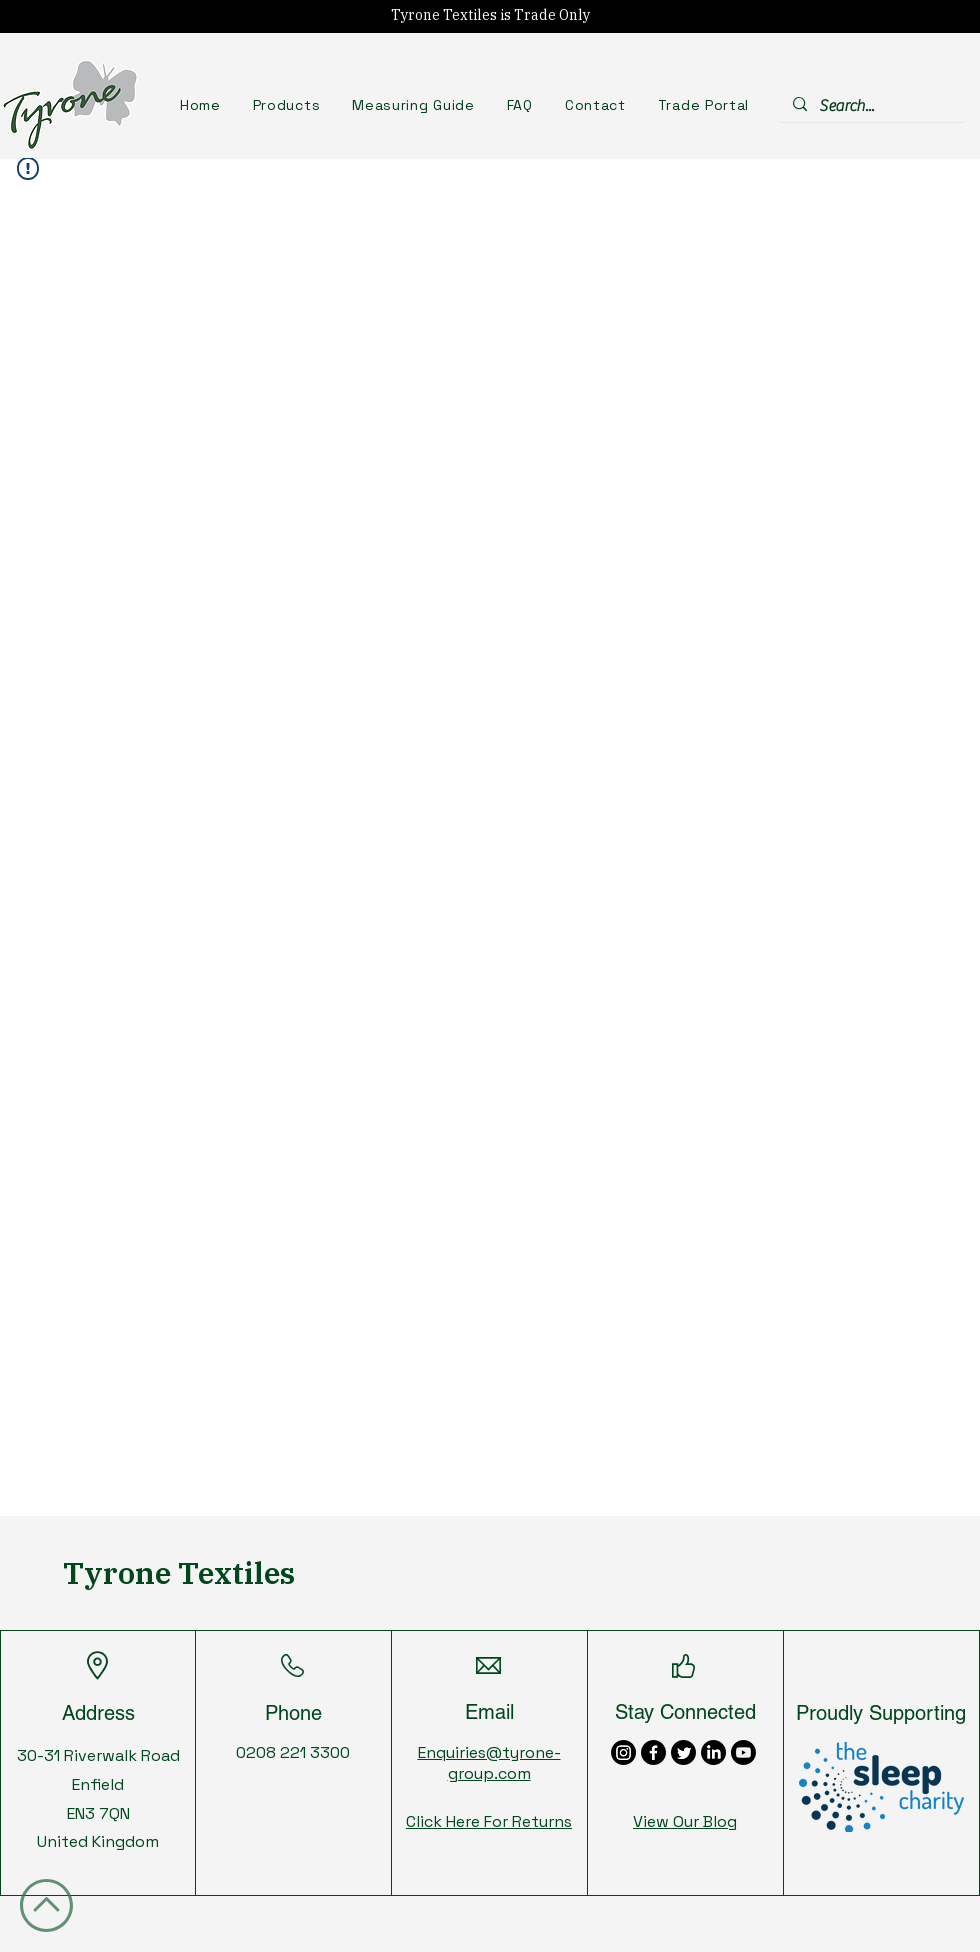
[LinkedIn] (713, 1752)
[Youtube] (743, 1752)
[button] (287, 105)
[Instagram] (623, 1752)
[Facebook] (653, 1752)
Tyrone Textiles (179, 1572)
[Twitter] (683, 1752)
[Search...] (871, 106)
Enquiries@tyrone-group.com (489, 1763)
